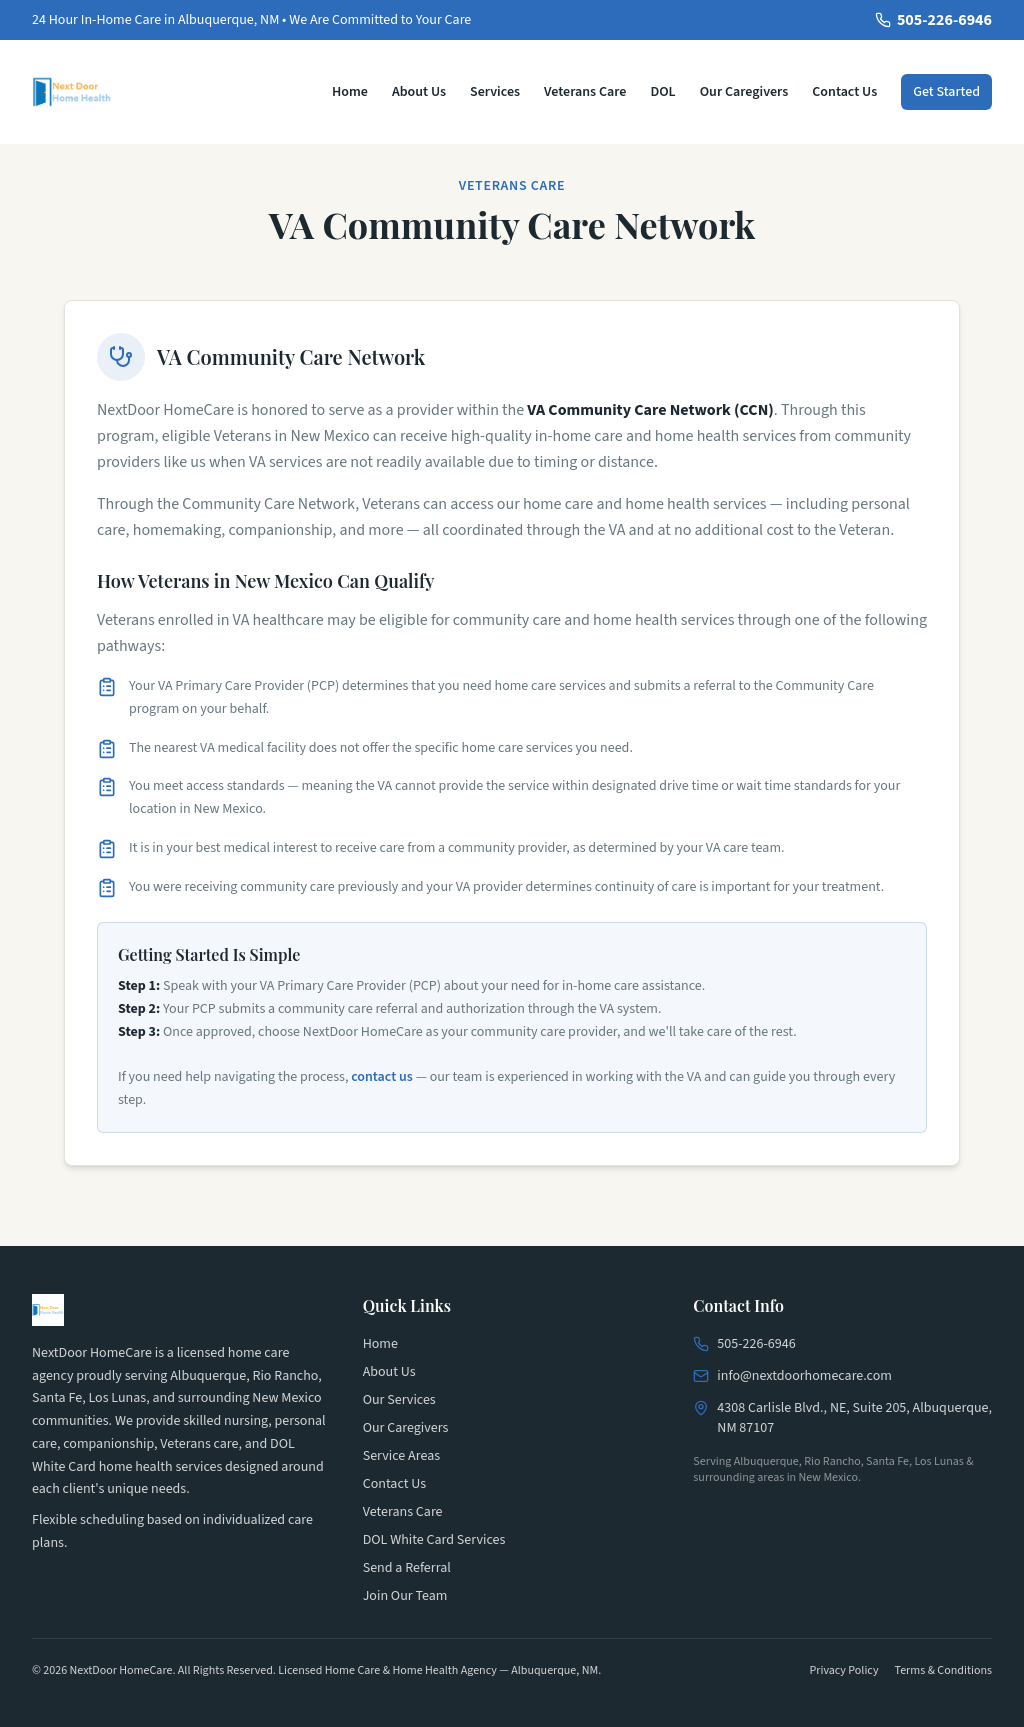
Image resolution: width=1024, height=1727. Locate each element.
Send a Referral (407, 1568)
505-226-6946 (933, 20)
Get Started (946, 92)
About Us (419, 92)
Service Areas (401, 1456)
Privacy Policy (843, 1671)
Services (495, 92)
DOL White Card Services (434, 1540)
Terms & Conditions (943, 1671)
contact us (382, 1077)
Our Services (399, 1400)
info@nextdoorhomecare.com (804, 1376)
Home (350, 92)
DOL (662, 92)
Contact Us (844, 92)
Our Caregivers (744, 92)
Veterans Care (585, 92)
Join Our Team (405, 1596)
